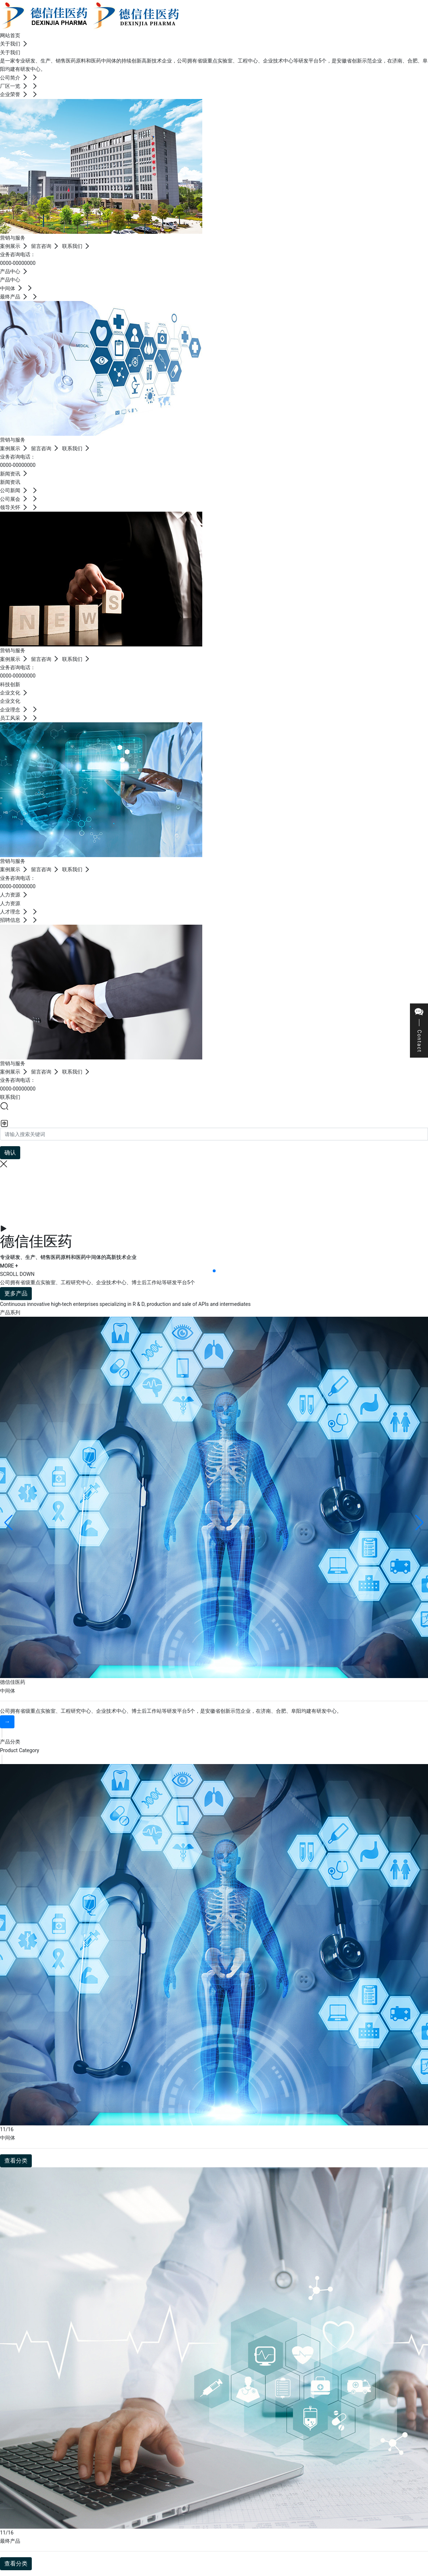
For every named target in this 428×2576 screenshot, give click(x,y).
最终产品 (10, 2541)
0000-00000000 (17, 263)
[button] (214, 1270)
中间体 (7, 1691)
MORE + (9, 1266)
